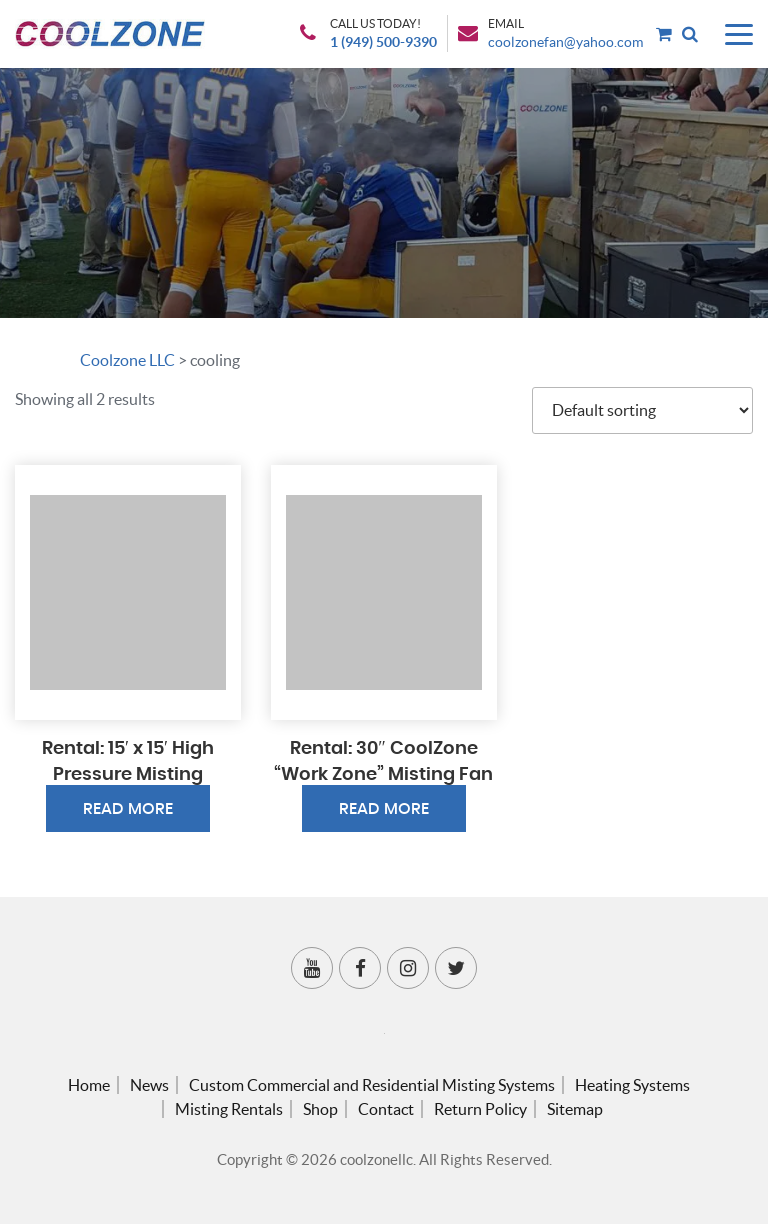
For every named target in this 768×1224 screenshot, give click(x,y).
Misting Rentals (229, 1109)
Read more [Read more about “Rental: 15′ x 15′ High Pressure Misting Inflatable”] (128, 809)
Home (89, 1085)
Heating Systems (632, 1085)
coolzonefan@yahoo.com (565, 42)
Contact (386, 1109)
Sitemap (575, 1109)
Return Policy (480, 1109)
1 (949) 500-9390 (383, 42)
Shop (320, 1109)
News (149, 1085)
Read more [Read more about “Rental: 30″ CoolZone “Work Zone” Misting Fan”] (384, 809)
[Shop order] (642, 410)
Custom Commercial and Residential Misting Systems (372, 1085)
